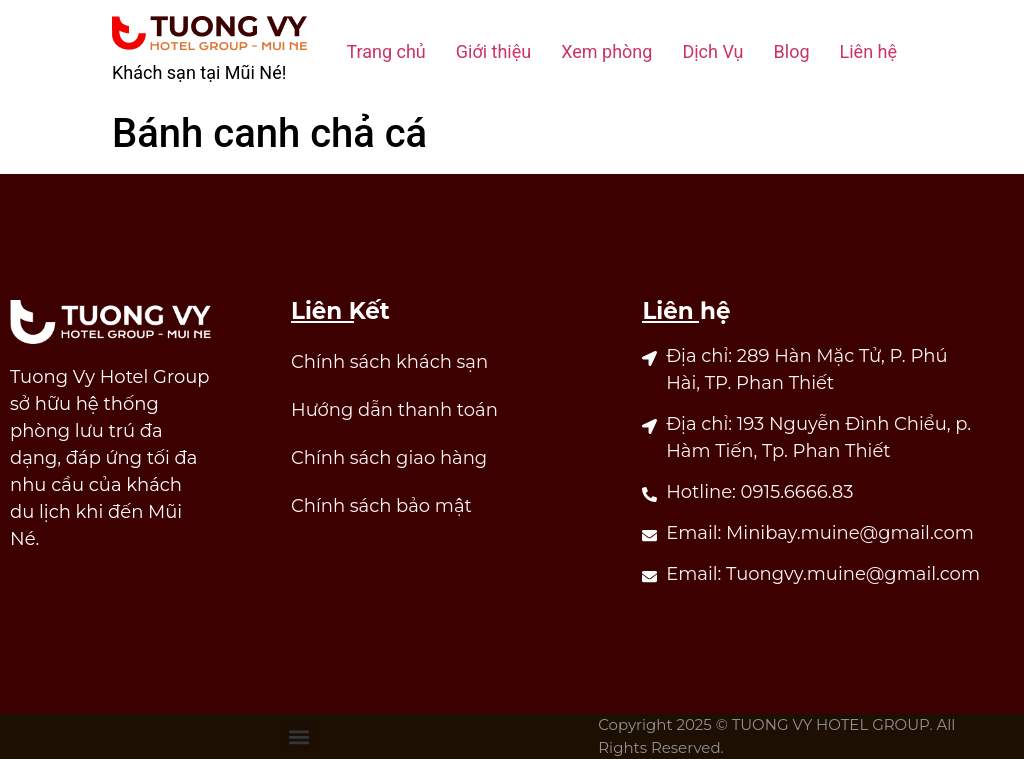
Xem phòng (606, 51)
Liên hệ (868, 51)
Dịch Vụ (712, 51)
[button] (299, 736)
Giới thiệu (493, 51)
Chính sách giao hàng (389, 458)
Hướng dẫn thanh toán (394, 410)
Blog (792, 51)
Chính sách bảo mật (381, 506)
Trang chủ (385, 51)
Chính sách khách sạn (389, 362)
